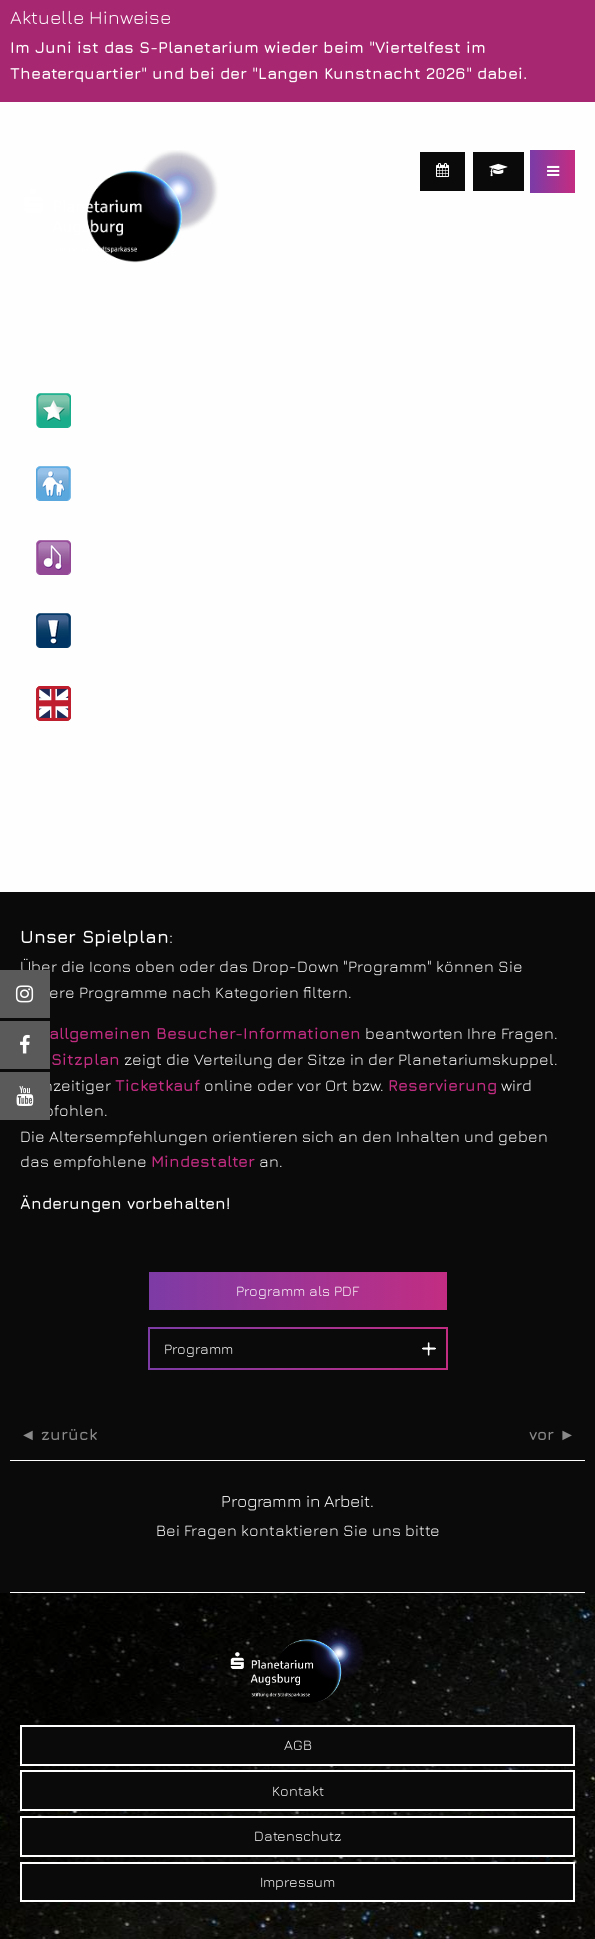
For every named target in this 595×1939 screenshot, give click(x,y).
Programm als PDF (297, 1290)
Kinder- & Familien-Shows (160, 483)
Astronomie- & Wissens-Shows (181, 410)
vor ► (552, 1434)
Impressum (297, 1881)
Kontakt (298, 1790)
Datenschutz (297, 1835)
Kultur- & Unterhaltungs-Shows (182, 557)
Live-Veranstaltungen (145, 630)
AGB (298, 1744)
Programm (198, 1348)
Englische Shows (127, 703)
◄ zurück (58, 1434)
